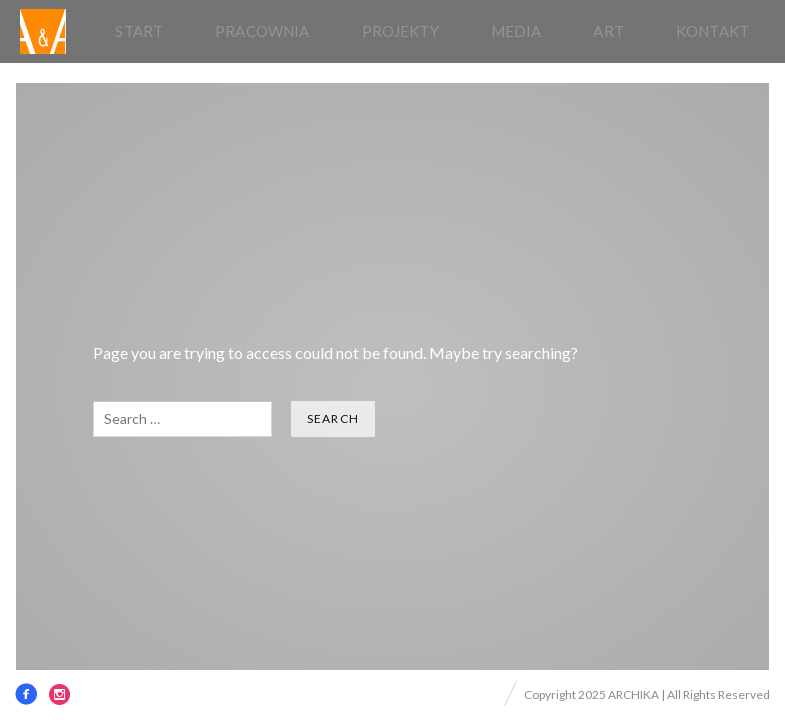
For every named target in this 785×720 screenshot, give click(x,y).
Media (516, 31)
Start (139, 31)
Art (608, 31)
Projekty (400, 31)
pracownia (262, 31)
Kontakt (712, 31)
